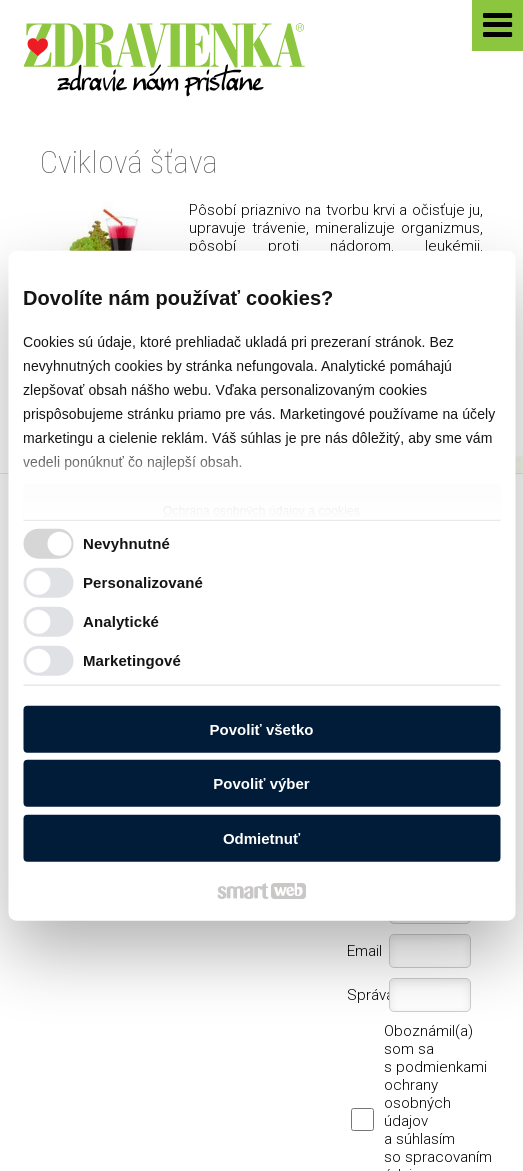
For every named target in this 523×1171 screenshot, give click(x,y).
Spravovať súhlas (252, 1114)
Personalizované (143, 582)
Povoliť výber (261, 783)
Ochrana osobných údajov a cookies (261, 510)
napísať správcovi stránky (155, 1099)
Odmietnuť (261, 837)
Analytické (121, 621)
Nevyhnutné (126, 543)
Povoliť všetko (262, 728)
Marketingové (132, 660)
